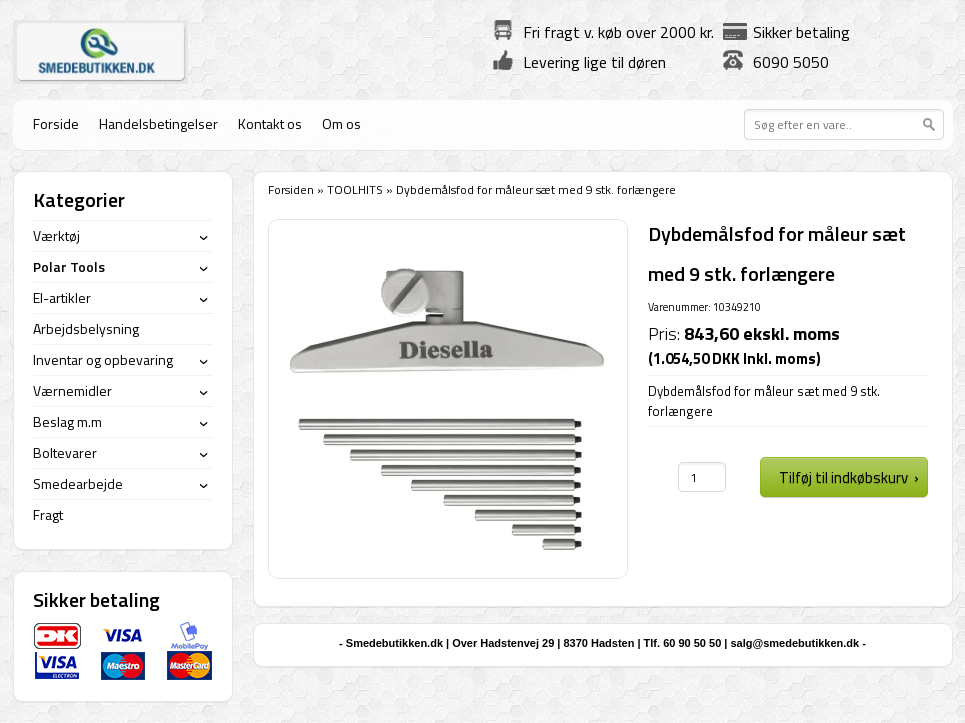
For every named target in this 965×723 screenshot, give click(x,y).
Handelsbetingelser (158, 123)
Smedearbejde (78, 483)
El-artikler (62, 297)
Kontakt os (270, 123)
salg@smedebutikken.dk (794, 643)
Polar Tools (69, 266)
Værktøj (56, 235)
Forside (56, 123)
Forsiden (291, 189)
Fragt (48, 514)
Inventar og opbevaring (103, 359)
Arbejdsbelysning (86, 328)
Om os (341, 123)
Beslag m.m (67, 421)
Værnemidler (72, 390)
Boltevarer (65, 452)
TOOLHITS (355, 189)
